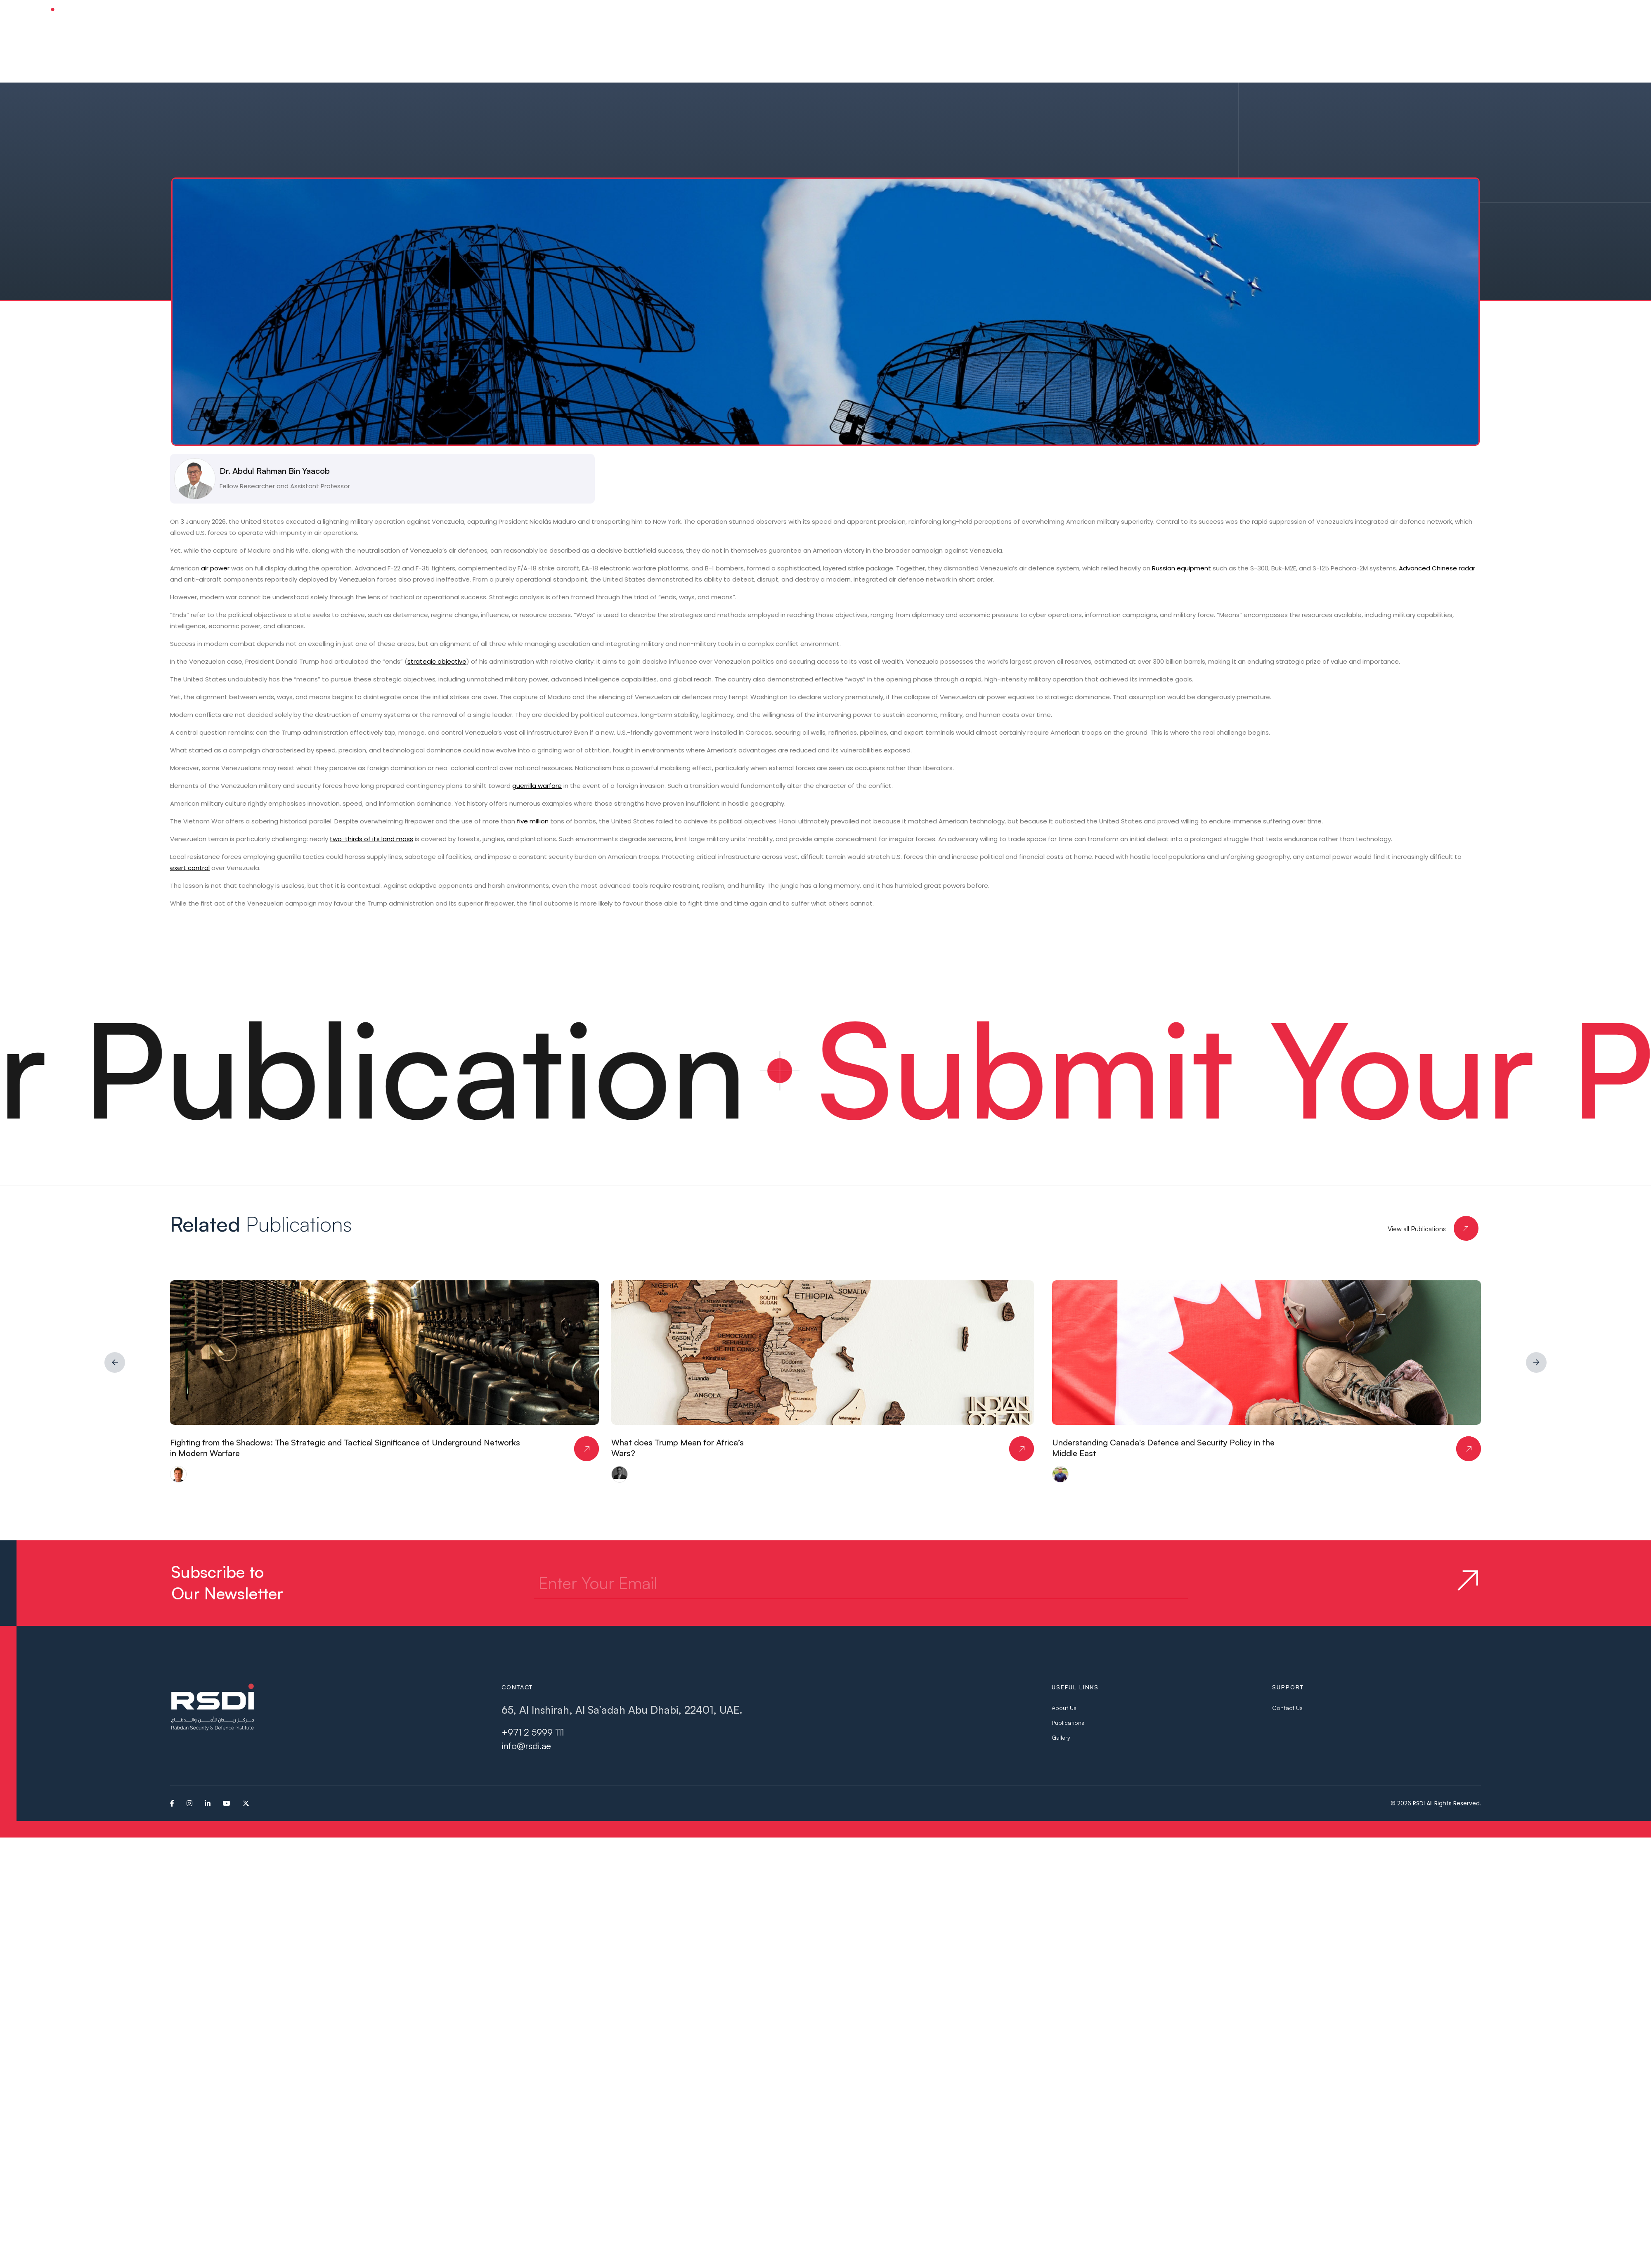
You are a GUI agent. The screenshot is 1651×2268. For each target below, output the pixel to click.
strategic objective (436, 661)
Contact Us (1287, 1707)
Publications (1068, 1722)
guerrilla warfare (537, 785)
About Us (1064, 1707)
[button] (738, 16)
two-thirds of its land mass (371, 839)
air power (215, 568)
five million (533, 821)
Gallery (1061, 1737)
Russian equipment (1181, 568)
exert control (190, 867)
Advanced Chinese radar (1437, 568)
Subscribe (1577, 16)
